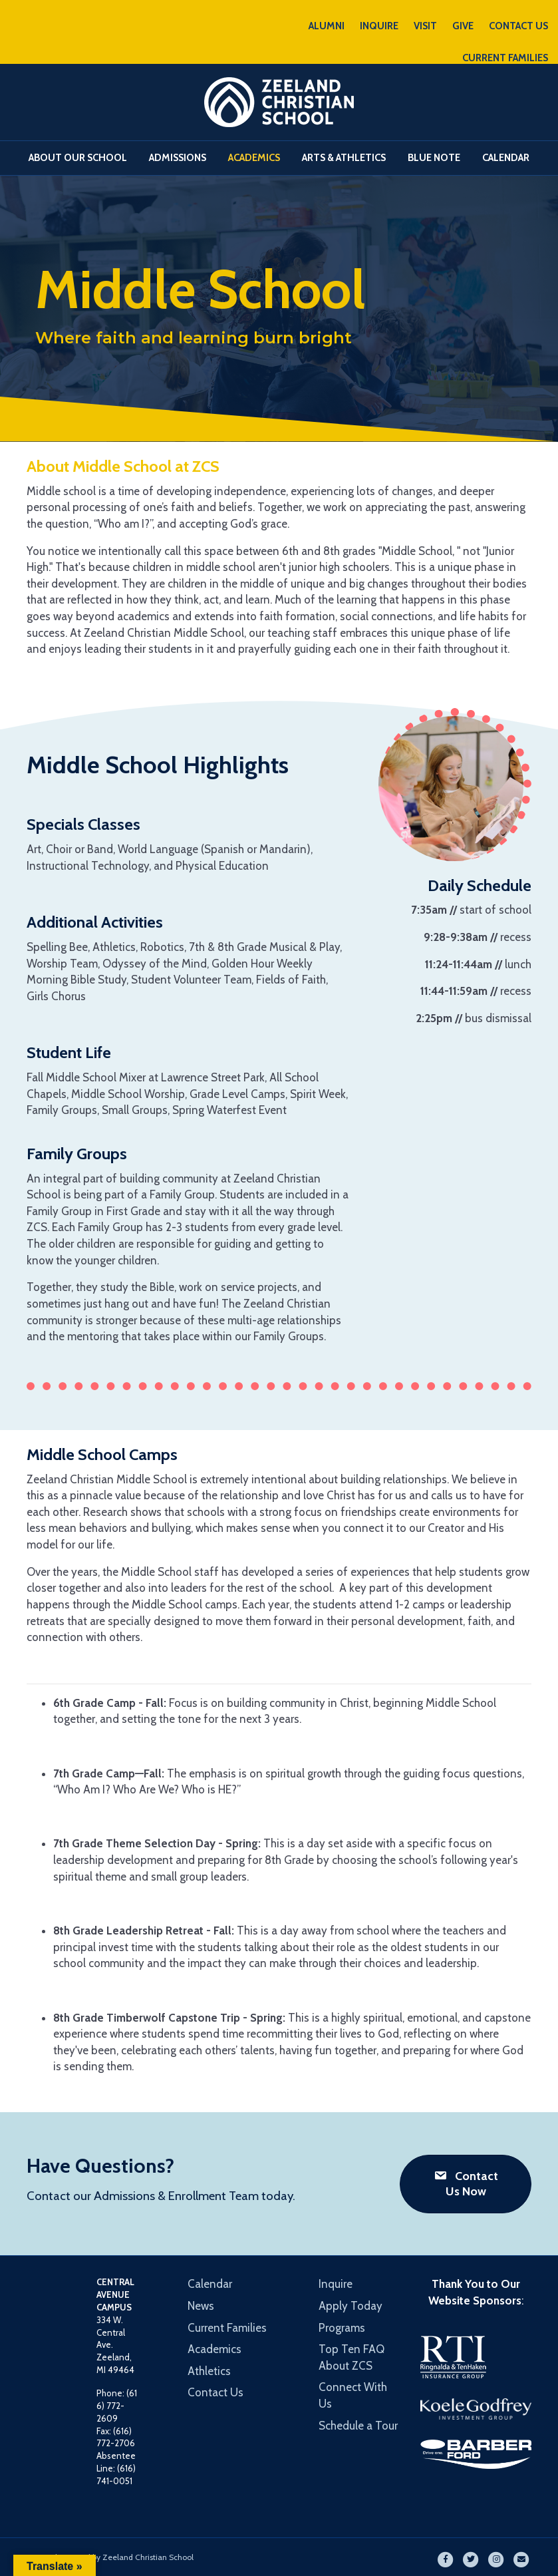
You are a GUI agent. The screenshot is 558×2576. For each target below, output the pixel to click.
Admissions (177, 158)
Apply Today (350, 2305)
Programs (342, 2327)
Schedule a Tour (358, 2425)
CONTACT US (518, 26)
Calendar (505, 158)
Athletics (209, 2371)
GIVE (463, 26)
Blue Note (434, 158)
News (201, 2305)
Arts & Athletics (344, 158)
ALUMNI (327, 26)
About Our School (78, 158)
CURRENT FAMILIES (505, 58)
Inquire (335, 2284)
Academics (254, 158)
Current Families (227, 2327)
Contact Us (215, 2392)
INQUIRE (379, 26)
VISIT (425, 26)
